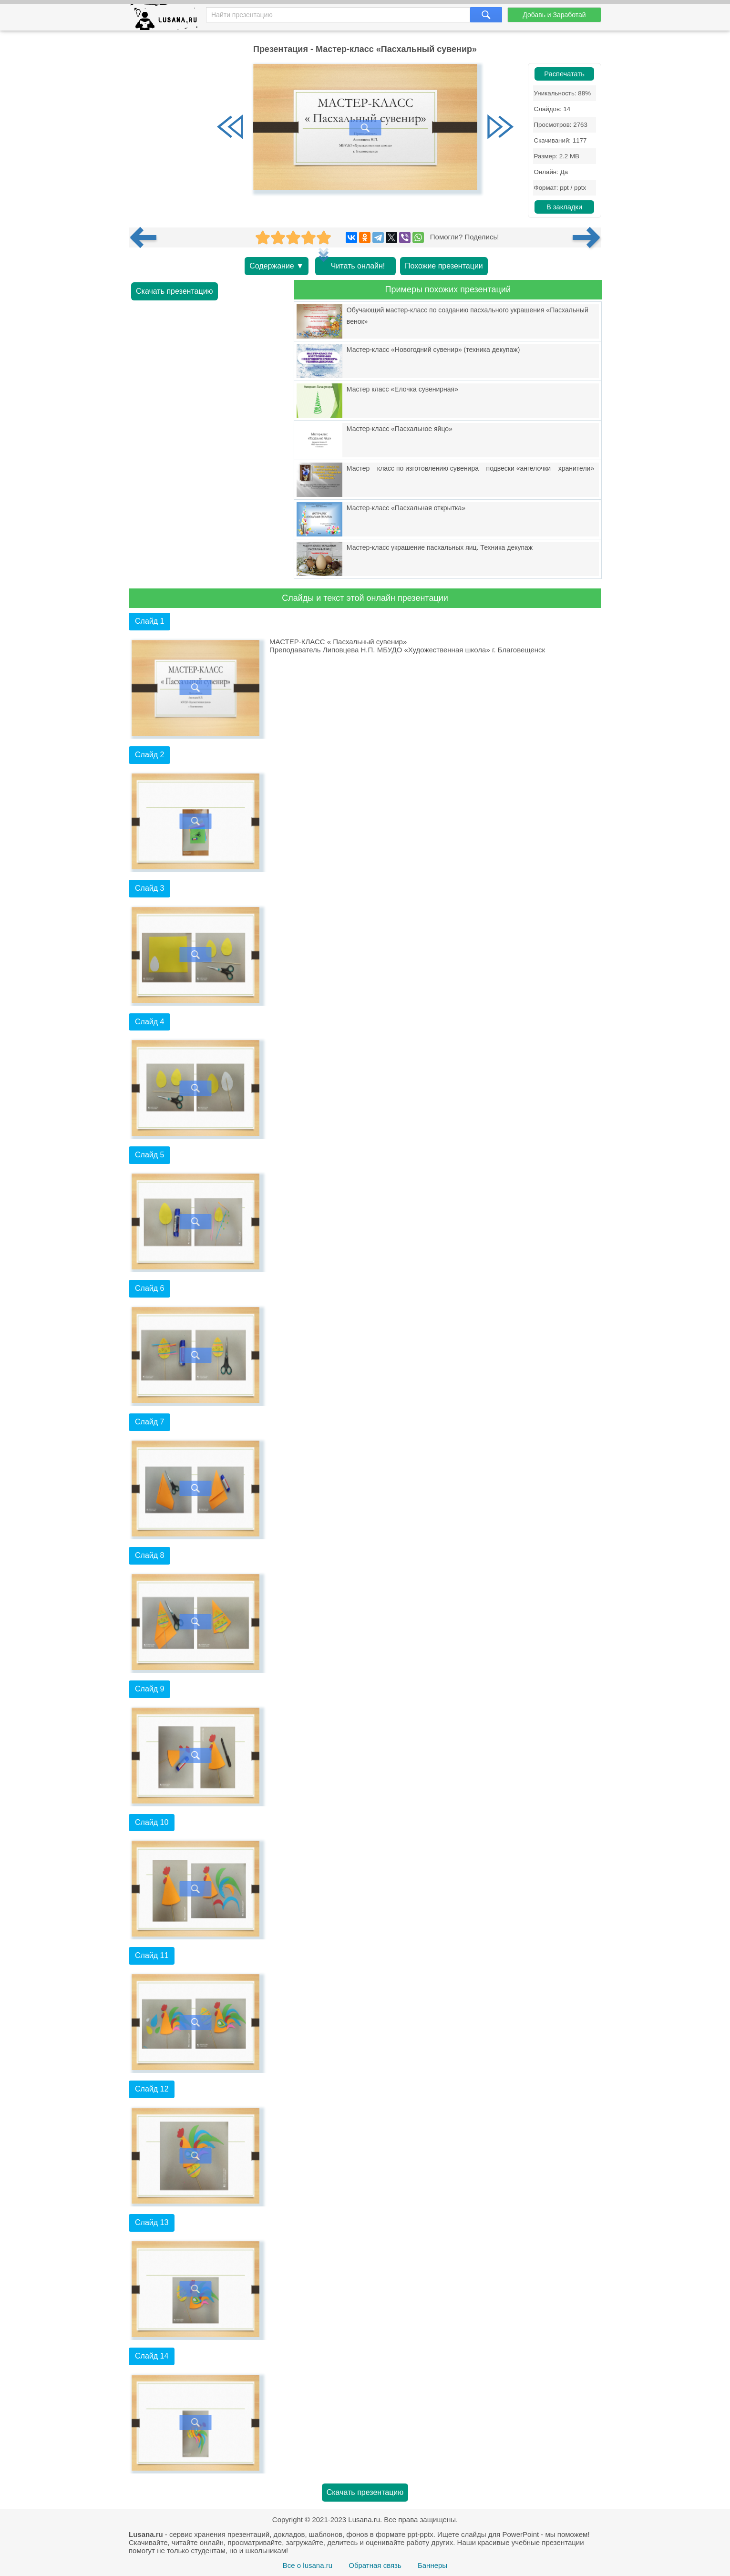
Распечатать (564, 74)
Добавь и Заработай (554, 15)
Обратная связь (375, 2565)
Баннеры (432, 2565)
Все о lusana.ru (307, 2565)
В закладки (564, 207)
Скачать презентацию (174, 291)
